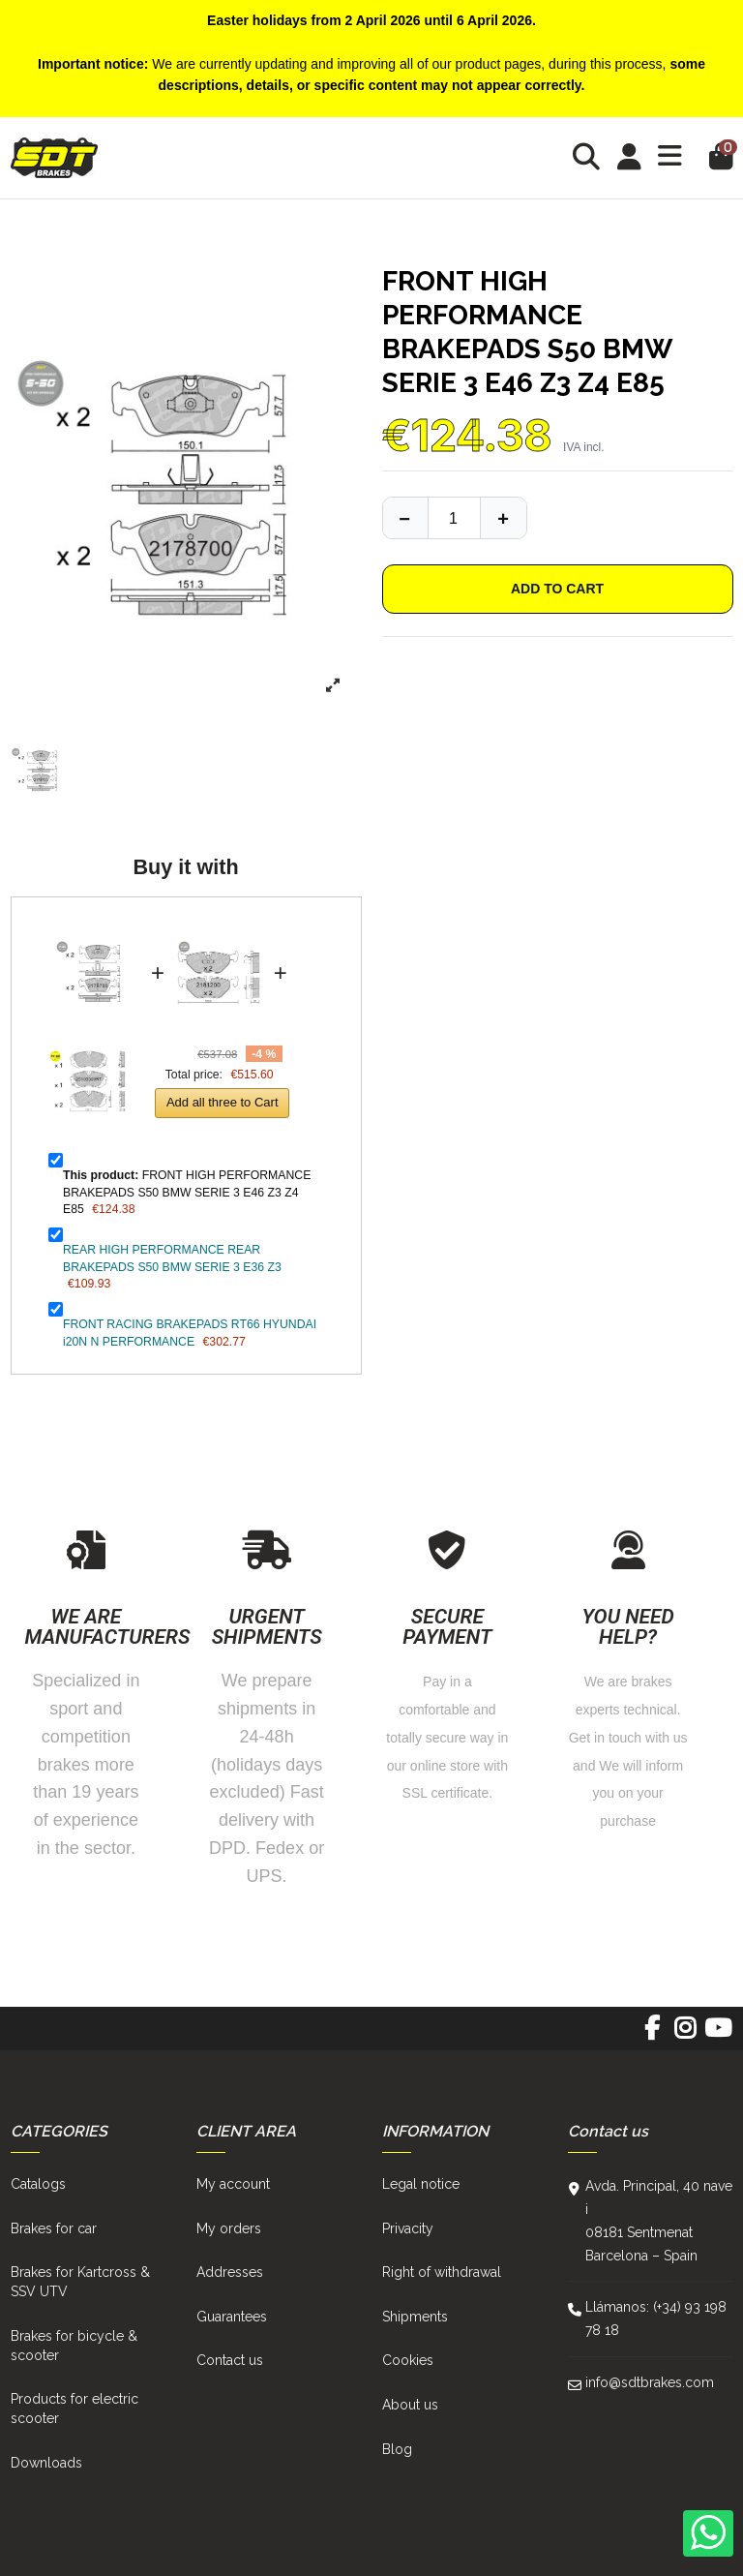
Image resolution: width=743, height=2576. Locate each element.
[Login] (629, 157)
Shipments (415, 2316)
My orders (228, 2228)
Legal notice (421, 2184)
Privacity (407, 2228)
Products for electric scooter (74, 2408)
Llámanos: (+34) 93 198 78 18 (656, 2318)
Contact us (229, 2360)
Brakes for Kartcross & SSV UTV (80, 2281)
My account (233, 2184)
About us (410, 2404)
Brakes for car (54, 2228)
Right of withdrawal (441, 2272)
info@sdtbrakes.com (649, 2382)
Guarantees (231, 2316)
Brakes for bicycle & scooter (74, 2345)
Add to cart (557, 588)
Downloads (46, 2462)
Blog (397, 2449)
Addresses (229, 2272)
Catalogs (38, 2184)
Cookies (407, 2360)
